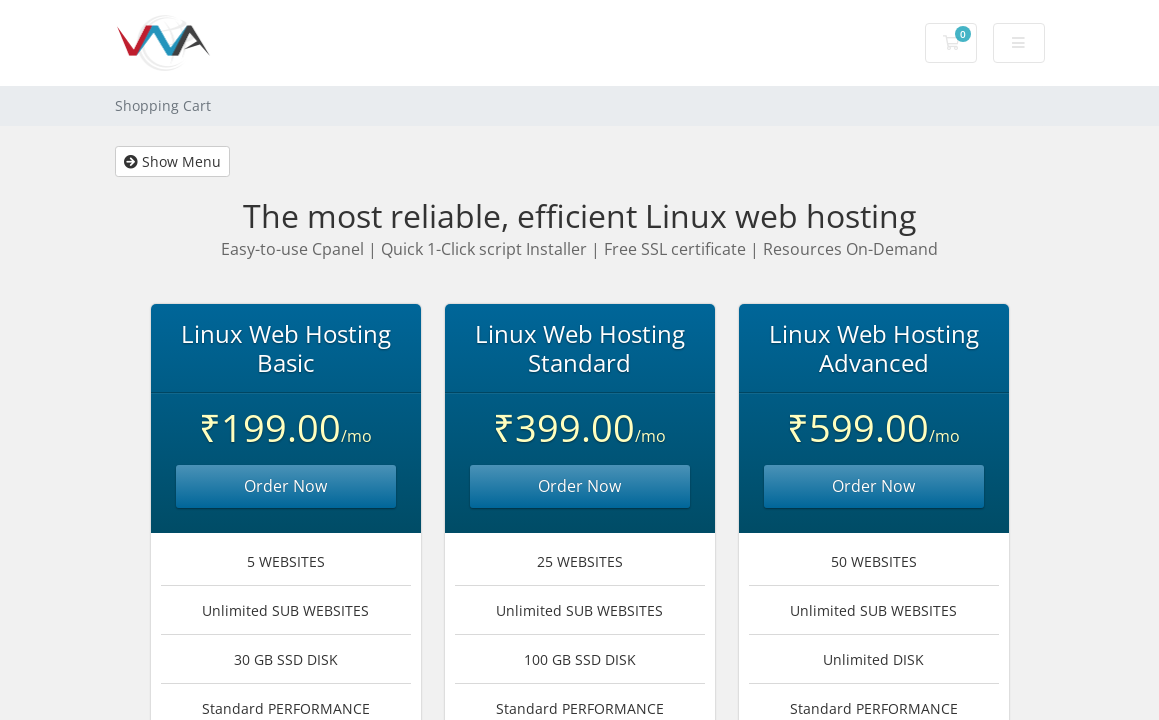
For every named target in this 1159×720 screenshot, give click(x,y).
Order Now (285, 486)
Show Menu (172, 161)
